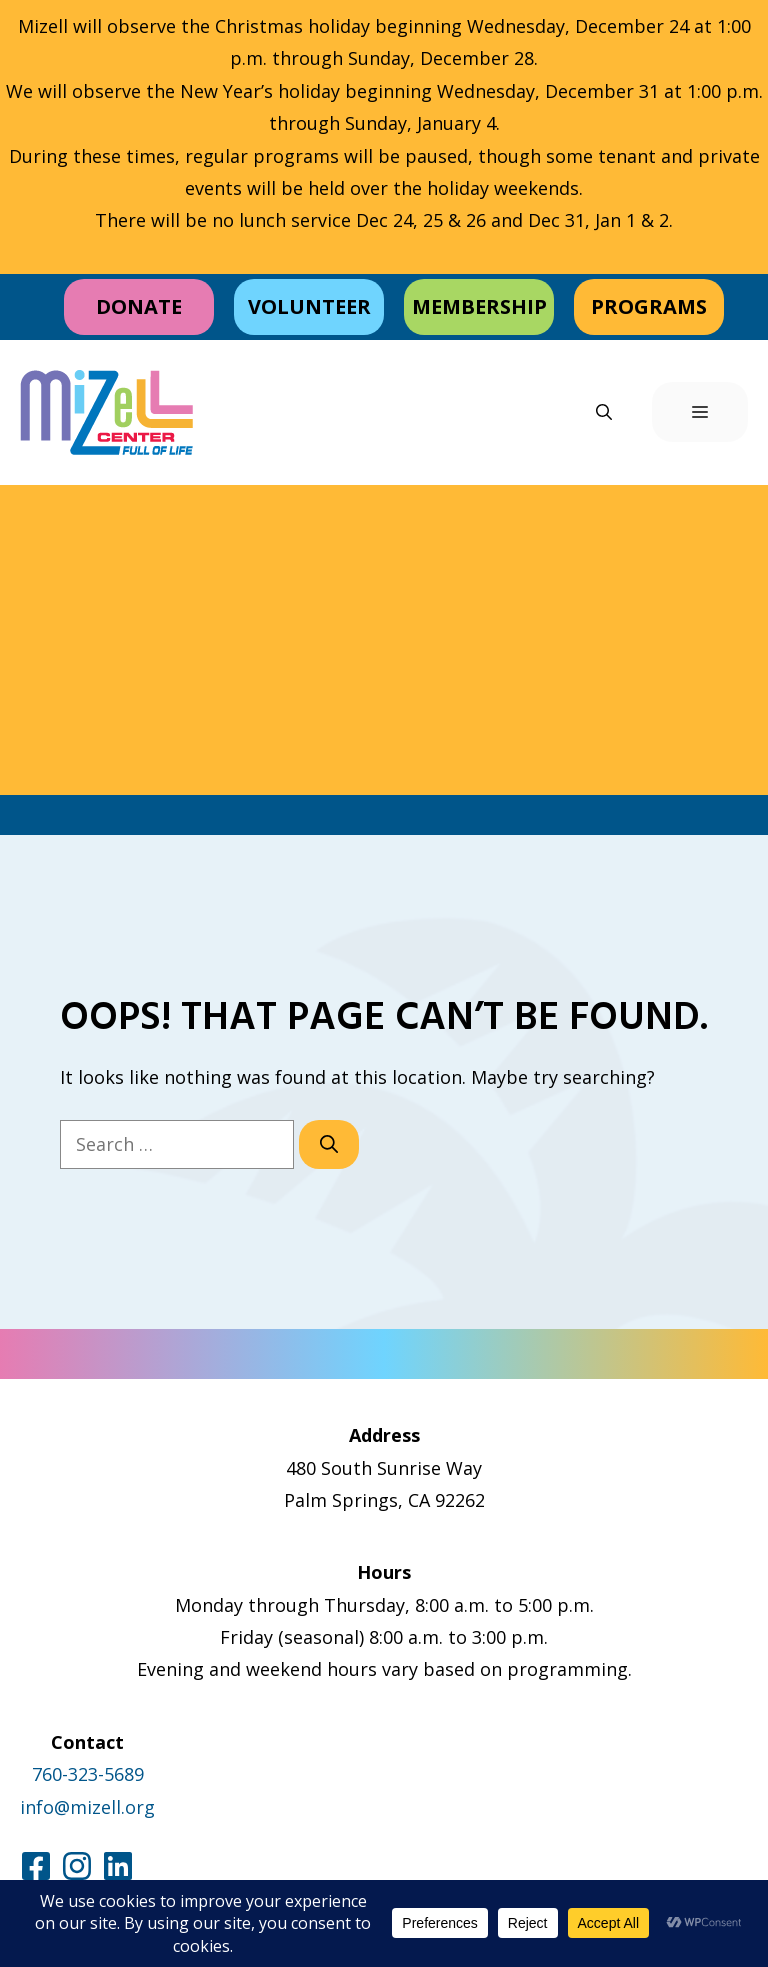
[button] (604, 412)
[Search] (329, 1144)
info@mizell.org (87, 1807)
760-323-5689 (88, 1774)
